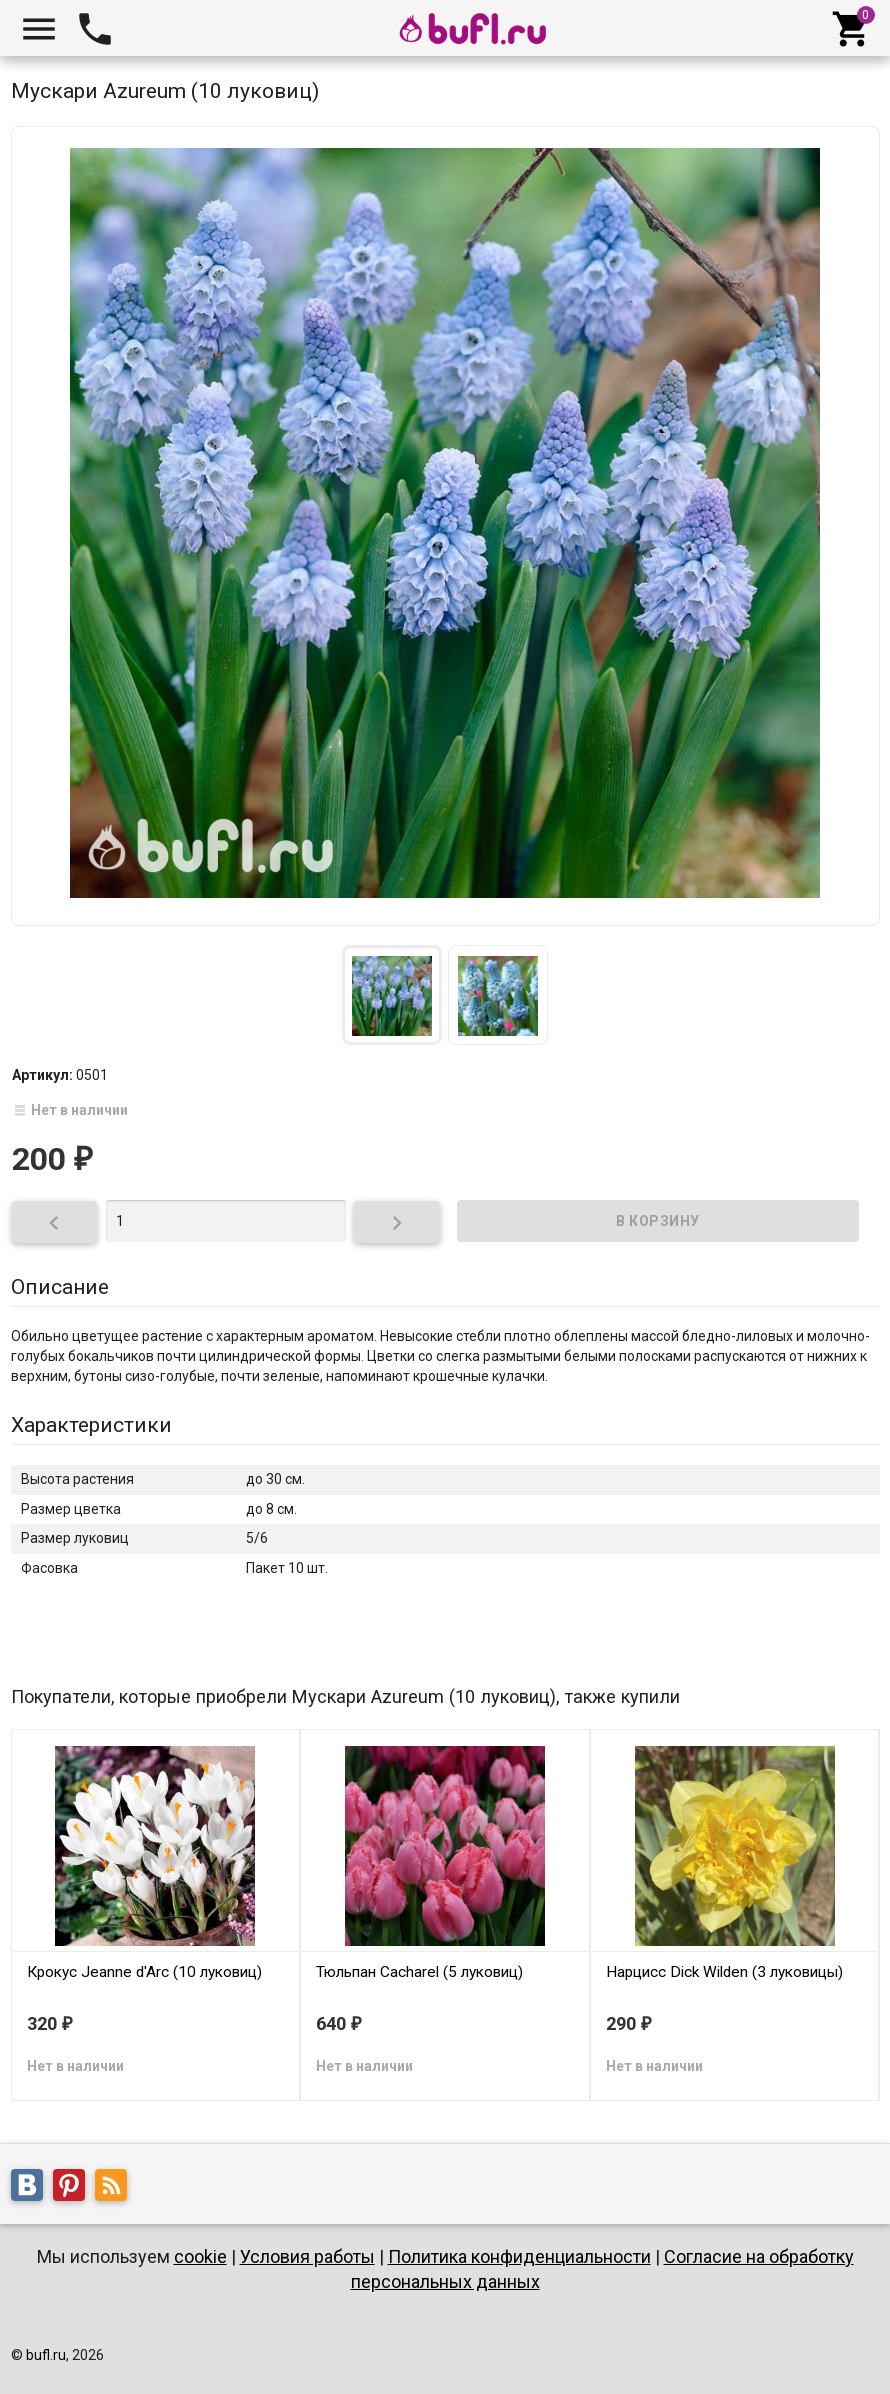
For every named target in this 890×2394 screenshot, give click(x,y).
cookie (200, 2256)
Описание (60, 1287)
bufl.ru (46, 2355)
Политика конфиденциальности (519, 2256)
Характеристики (91, 1425)
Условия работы (307, 2256)
